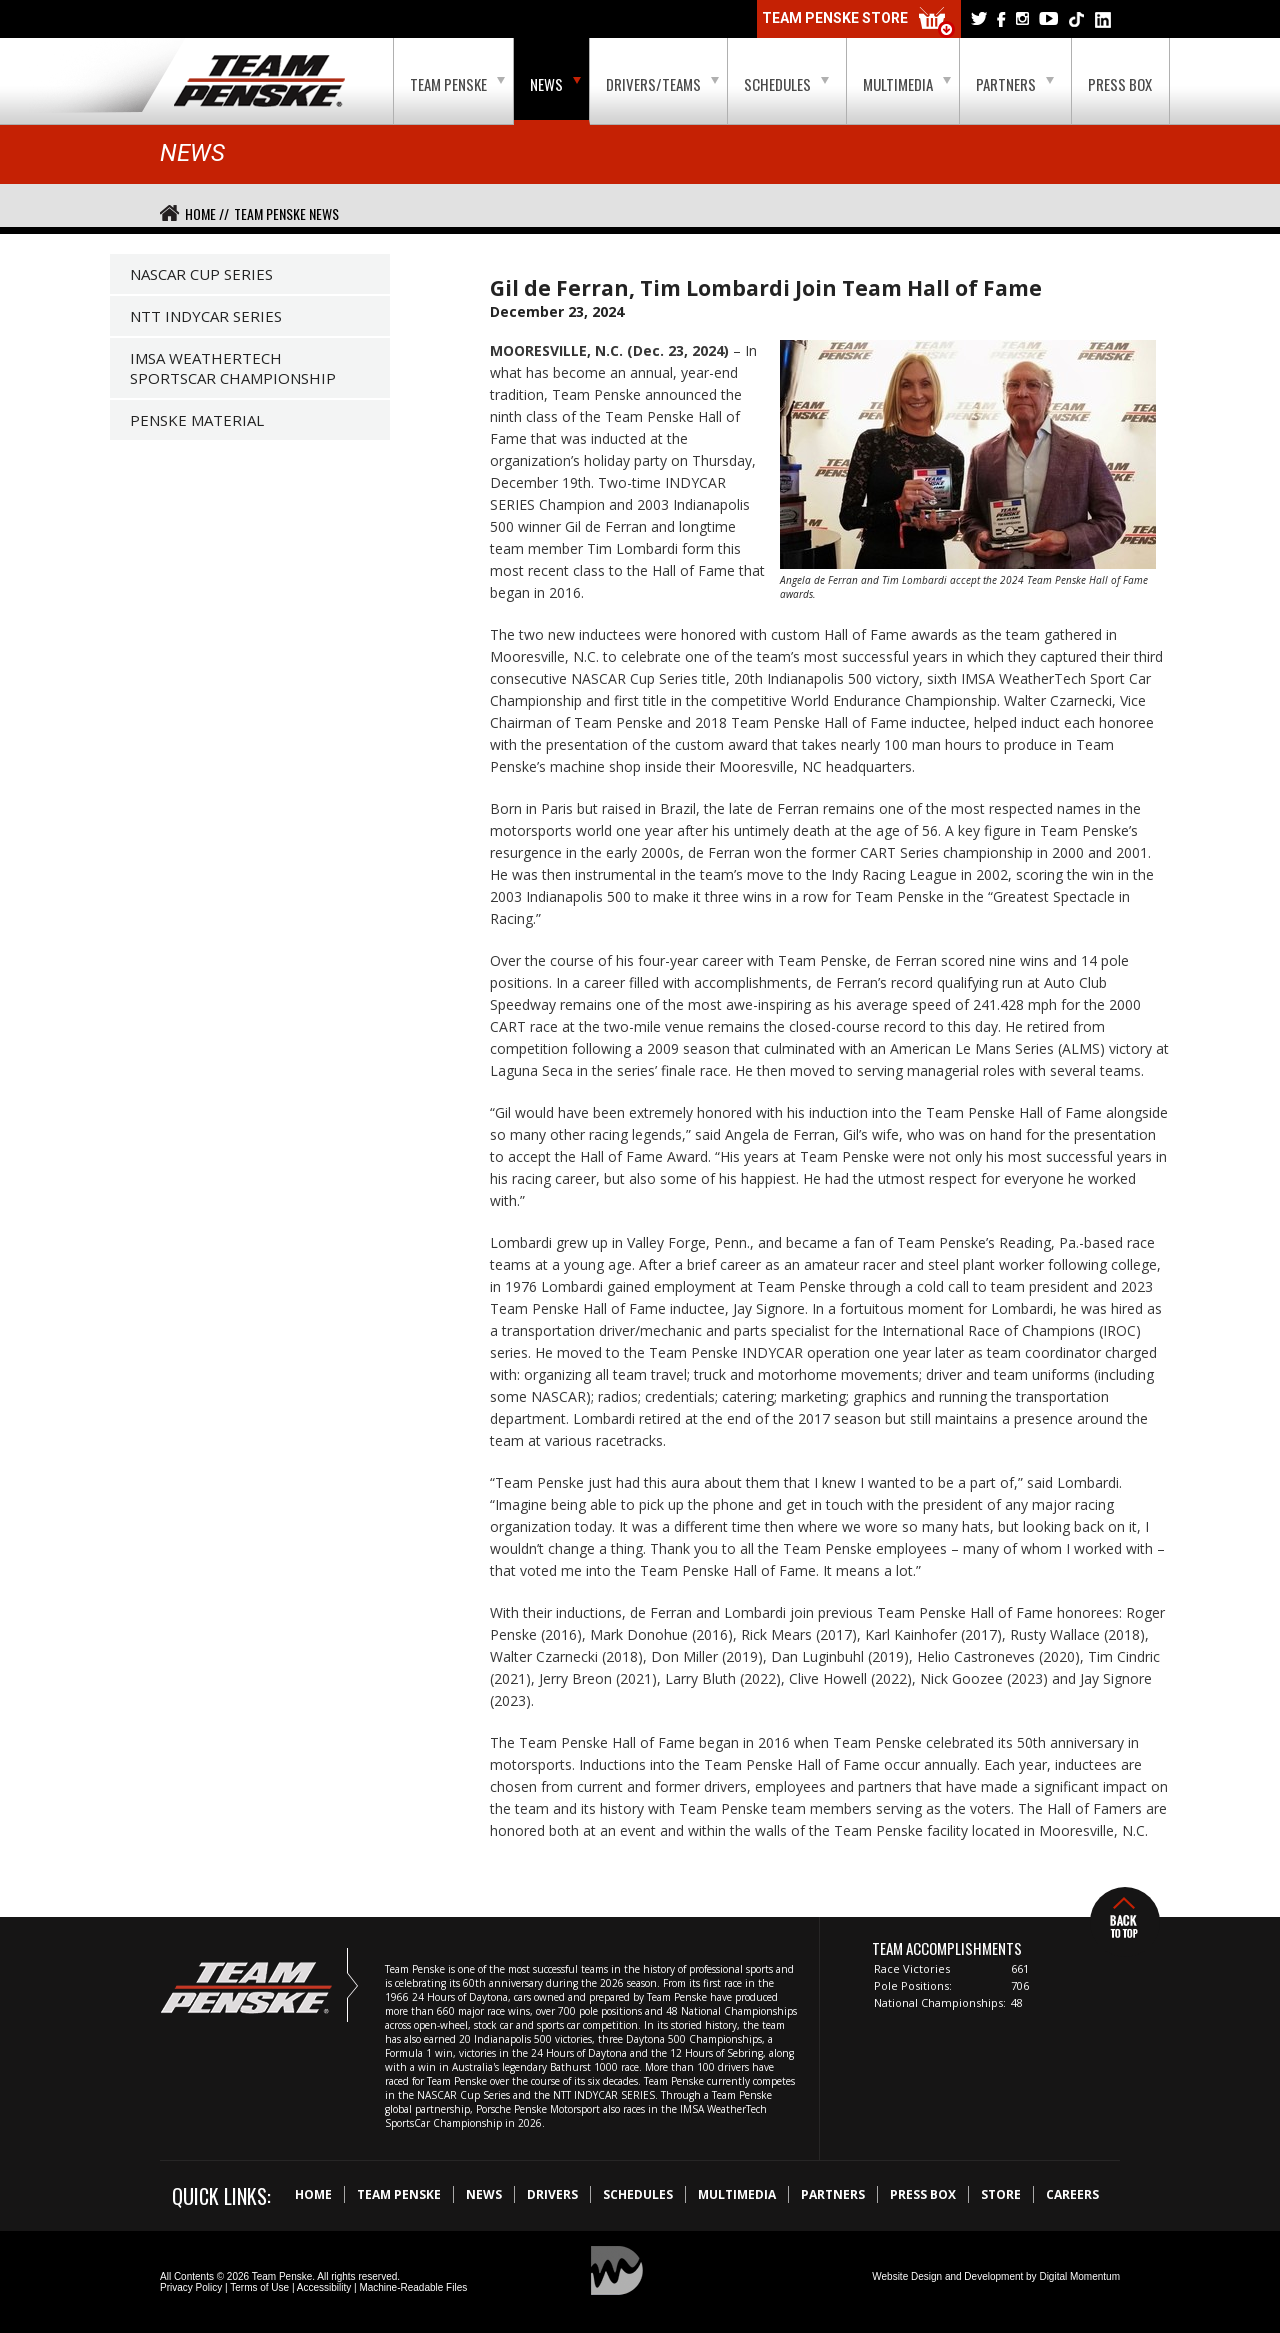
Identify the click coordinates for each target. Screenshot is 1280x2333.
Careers (1072, 2194)
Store (1001, 2194)
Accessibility (324, 2287)
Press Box (1120, 84)
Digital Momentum (1079, 2276)
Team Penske (457, 84)
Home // (207, 213)
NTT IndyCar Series (206, 316)
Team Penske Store (859, 22)
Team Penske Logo (259, 82)
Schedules (786, 84)
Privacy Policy (191, 2287)
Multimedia (907, 84)
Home (313, 2194)
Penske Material (197, 420)
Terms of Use (259, 2287)
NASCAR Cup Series (201, 274)
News (555, 84)
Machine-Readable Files (413, 2287)
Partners (1015, 84)
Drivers (552, 2194)
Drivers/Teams (662, 84)
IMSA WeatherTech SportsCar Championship (233, 368)
